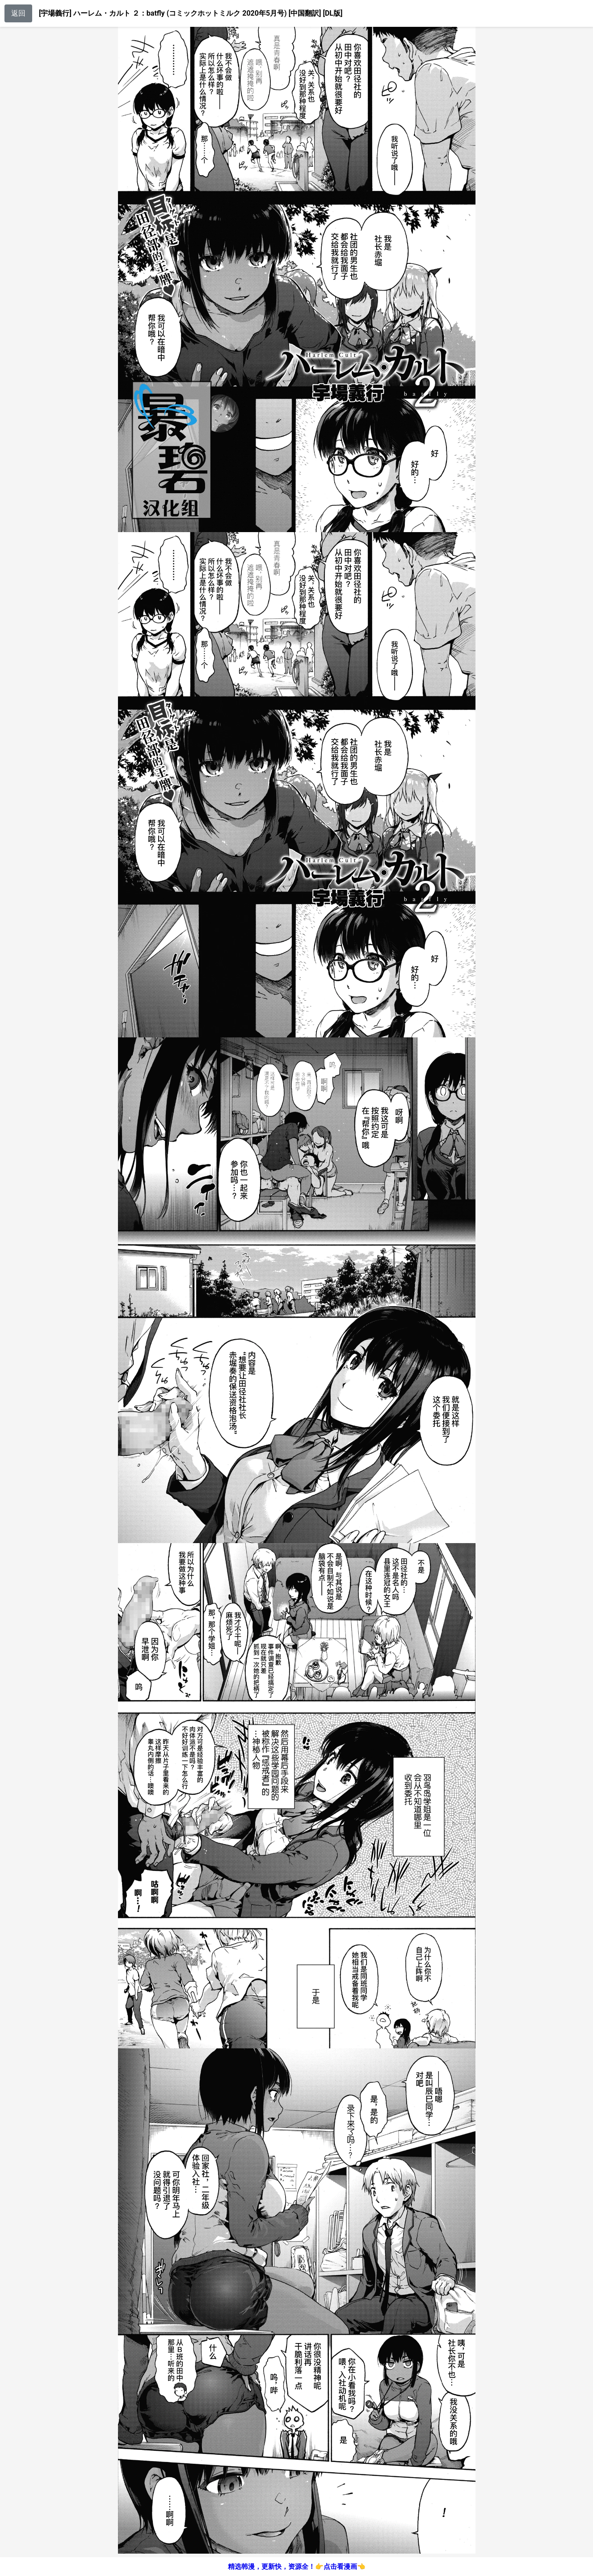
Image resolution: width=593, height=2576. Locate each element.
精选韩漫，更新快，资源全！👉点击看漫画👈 (297, 2567)
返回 (18, 13)
